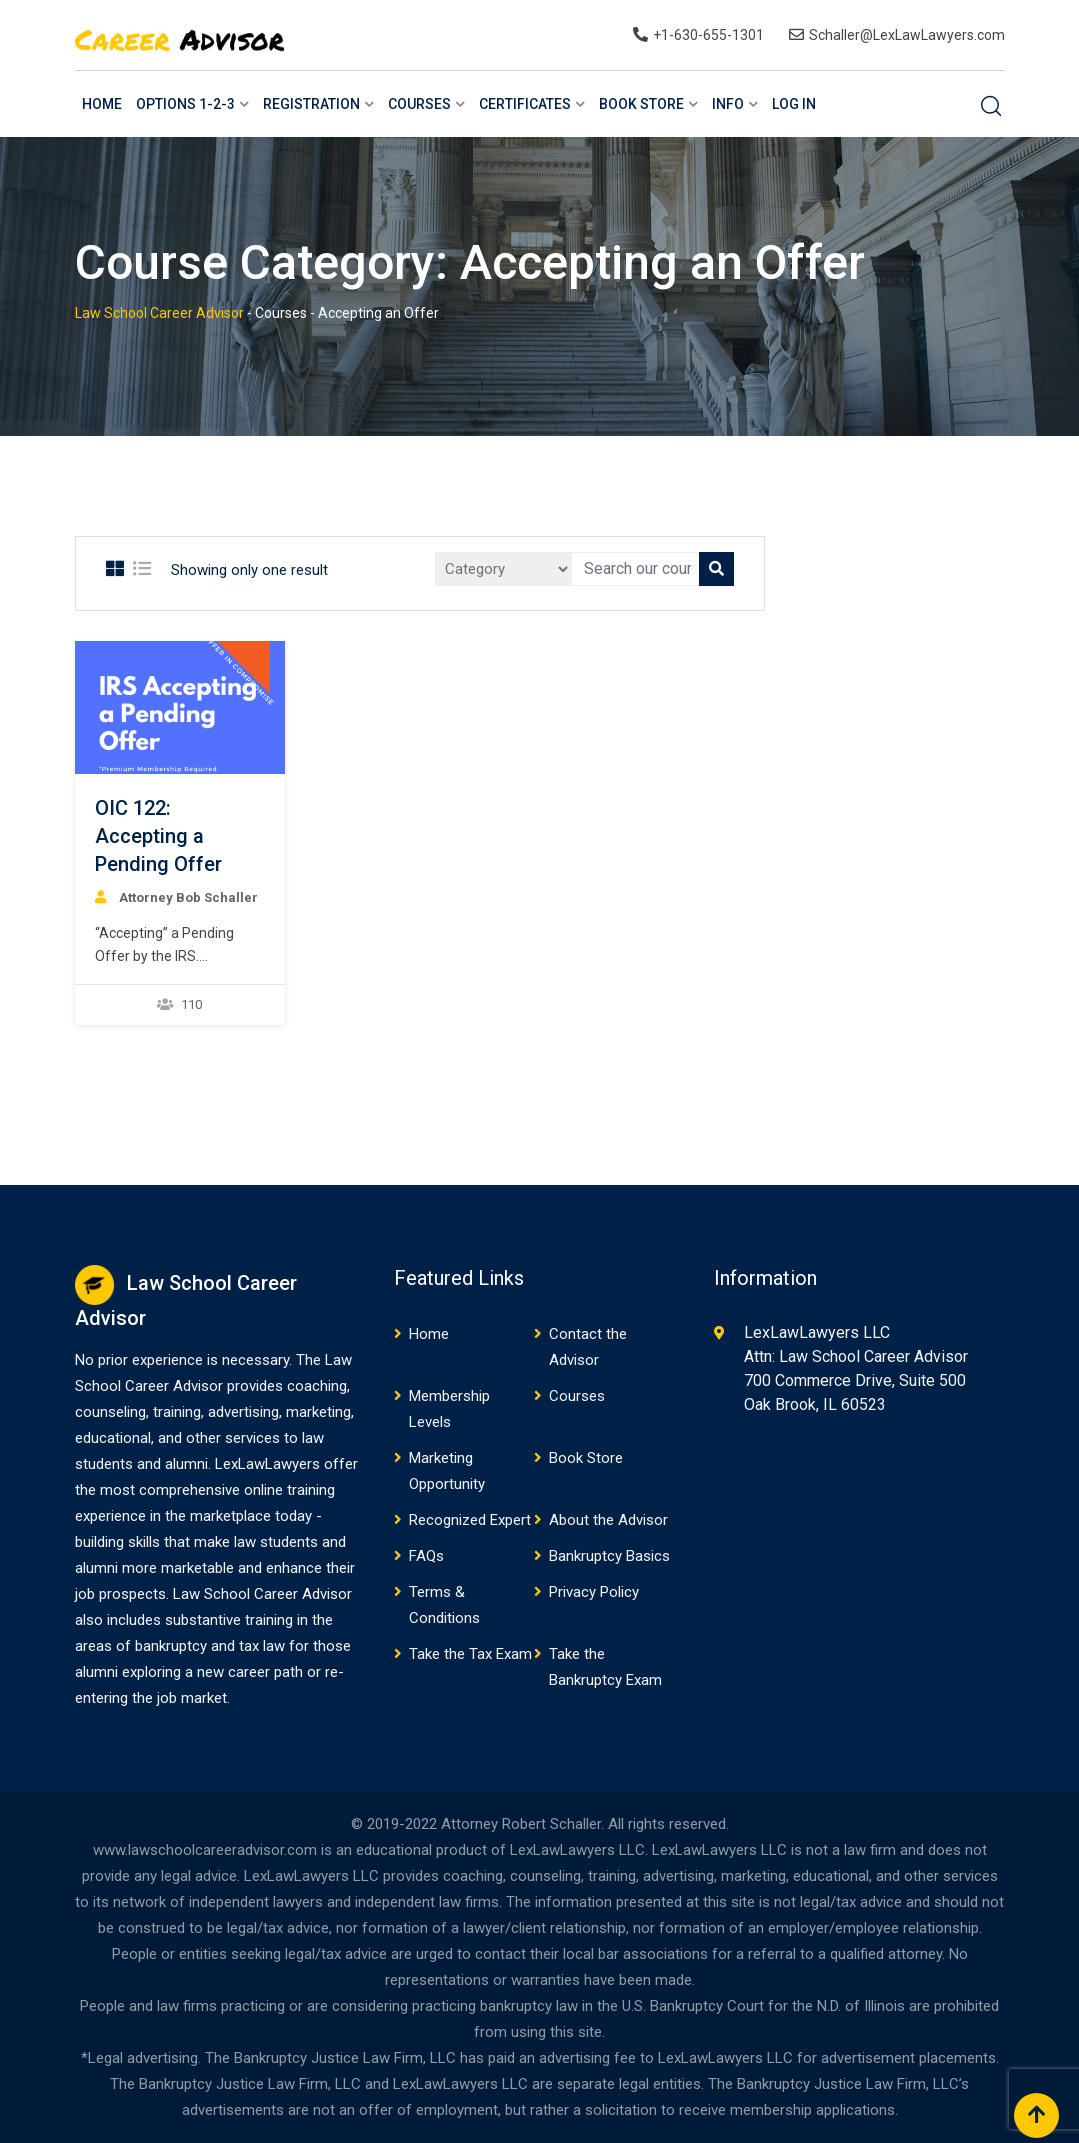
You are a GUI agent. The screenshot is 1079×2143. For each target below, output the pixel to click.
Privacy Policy (594, 1592)
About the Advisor (608, 1520)
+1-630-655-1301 (708, 35)
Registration (311, 104)
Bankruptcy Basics (609, 1556)
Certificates (525, 104)
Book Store (641, 104)
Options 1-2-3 (185, 104)
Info (728, 104)
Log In (794, 104)
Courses (419, 104)
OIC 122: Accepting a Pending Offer (158, 836)
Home (102, 104)
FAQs (426, 1556)
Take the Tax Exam (470, 1654)
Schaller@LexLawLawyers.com (907, 35)
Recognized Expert (470, 1520)
